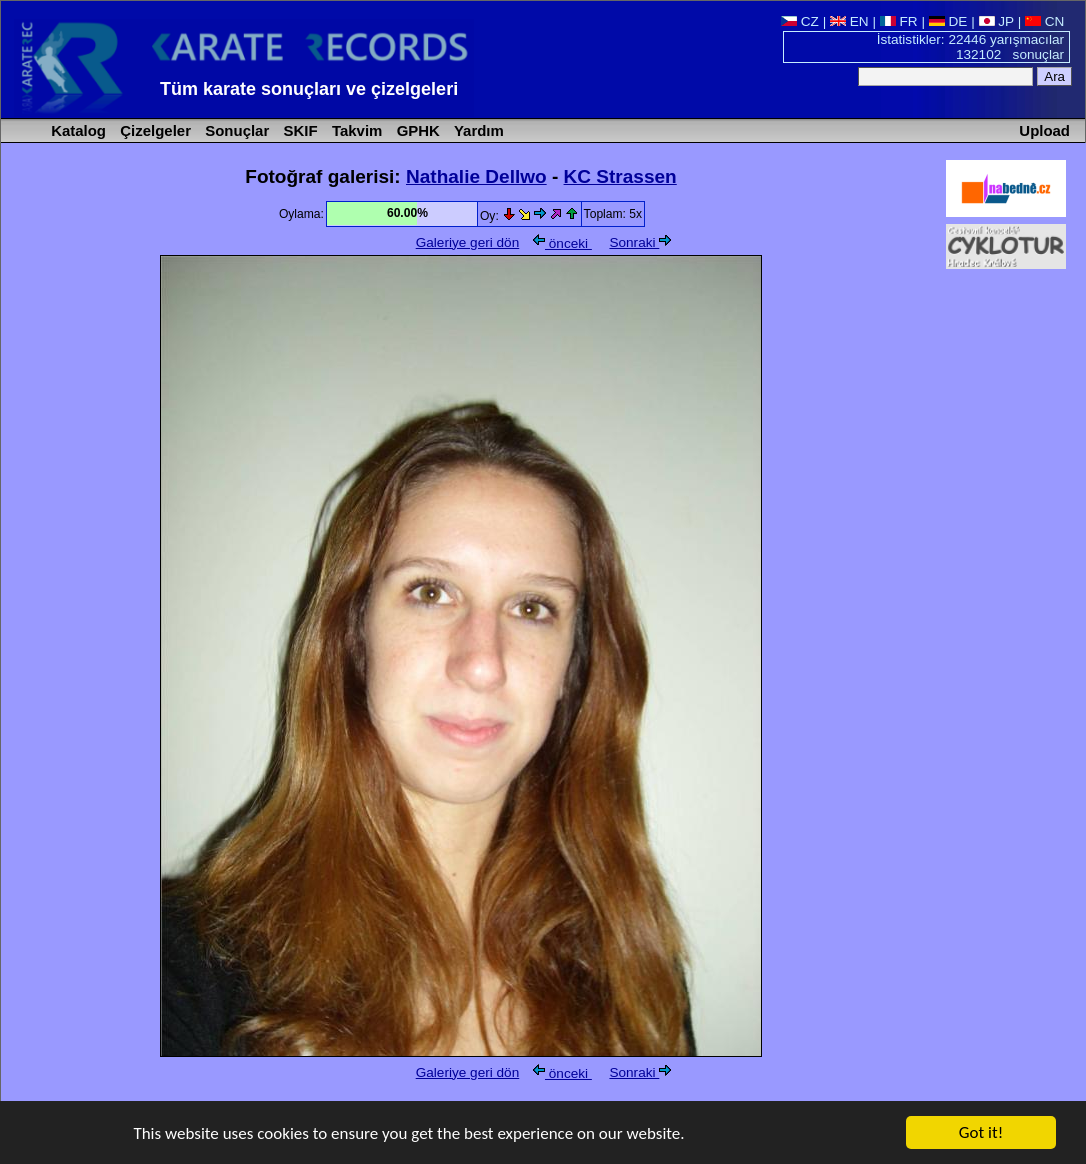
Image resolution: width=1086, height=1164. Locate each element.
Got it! (981, 1133)
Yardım (477, 130)
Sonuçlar (235, 130)
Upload (1044, 130)
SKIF (298, 130)
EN (849, 21)
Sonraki (640, 242)
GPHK (416, 130)
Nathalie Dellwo (476, 176)
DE (948, 21)
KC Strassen (620, 176)
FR (899, 21)
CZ (800, 21)
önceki (562, 243)
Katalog (76, 130)
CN (1044, 21)
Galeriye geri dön (468, 242)
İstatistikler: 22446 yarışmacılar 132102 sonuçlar (970, 47)
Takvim (355, 130)
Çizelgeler (153, 130)
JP (996, 21)
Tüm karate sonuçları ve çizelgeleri (309, 89)
